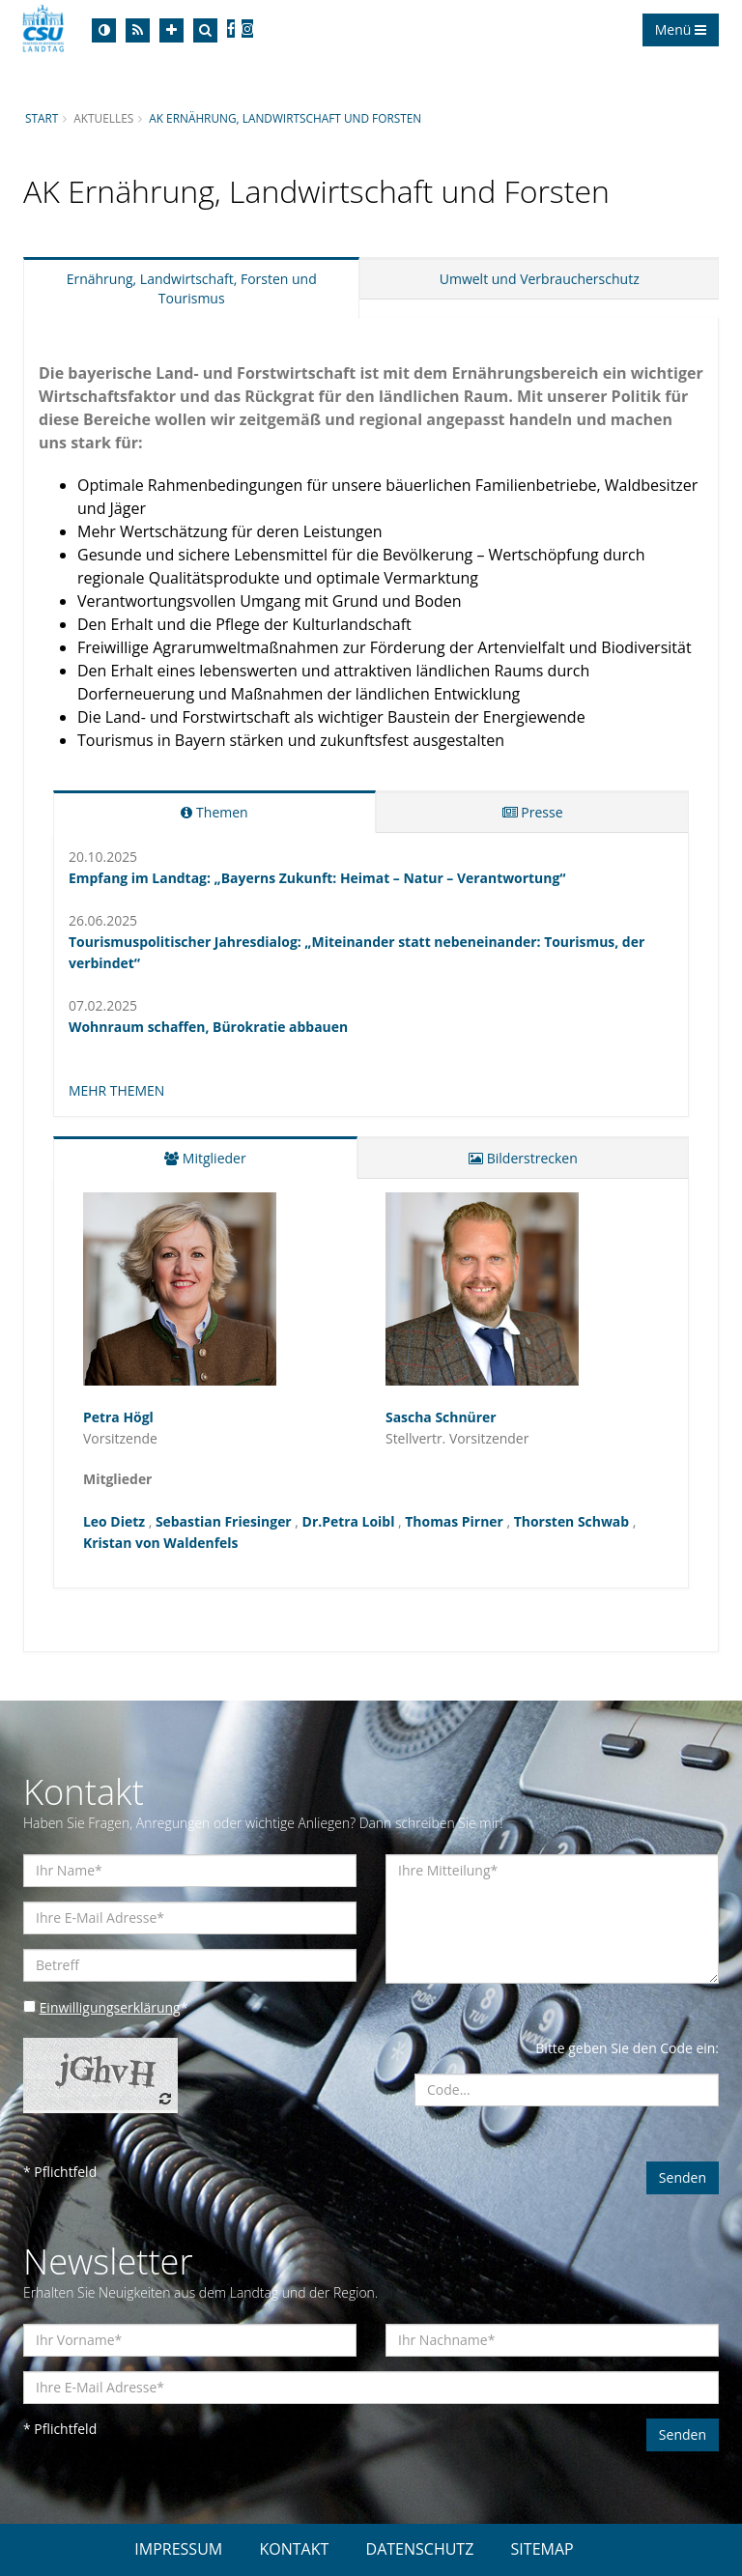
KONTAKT (293, 2549)
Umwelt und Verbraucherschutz (540, 279)
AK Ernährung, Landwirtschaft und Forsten (286, 118)
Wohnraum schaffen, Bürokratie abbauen (209, 1026)
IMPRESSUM (178, 2549)
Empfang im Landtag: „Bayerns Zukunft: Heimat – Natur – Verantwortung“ (318, 878)
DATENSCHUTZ (420, 2549)
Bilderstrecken (523, 1158)
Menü (680, 29)
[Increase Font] (171, 30)
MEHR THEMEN (117, 1090)
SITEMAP (542, 2549)
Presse (532, 812)
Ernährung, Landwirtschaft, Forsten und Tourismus (192, 288)
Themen (214, 812)
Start (41, 118)
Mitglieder (204, 1158)
